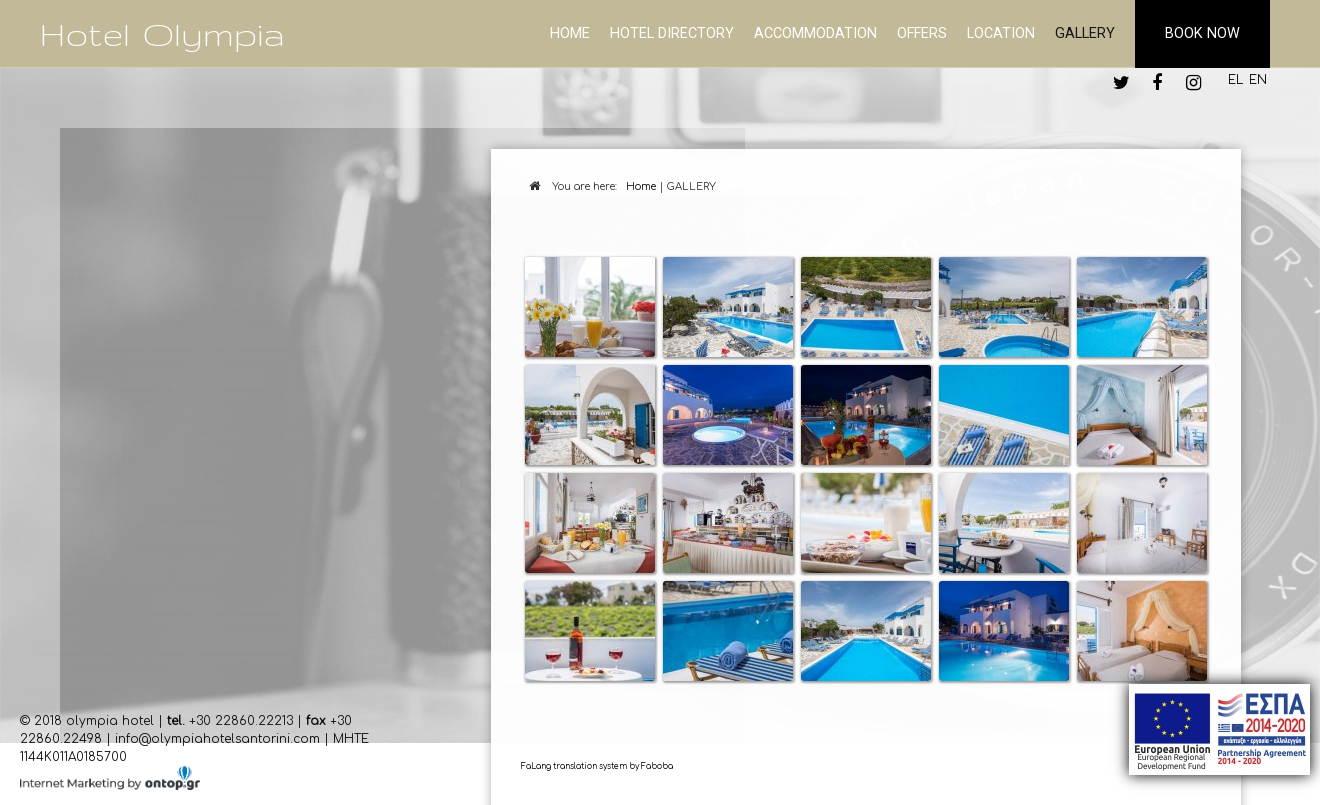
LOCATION (1001, 33)
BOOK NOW (1202, 33)
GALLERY (1085, 33)
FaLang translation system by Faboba (597, 766)
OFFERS (922, 33)
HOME (570, 33)
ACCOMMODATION (815, 33)
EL (1235, 80)
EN (1258, 80)
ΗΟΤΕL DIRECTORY (672, 33)
